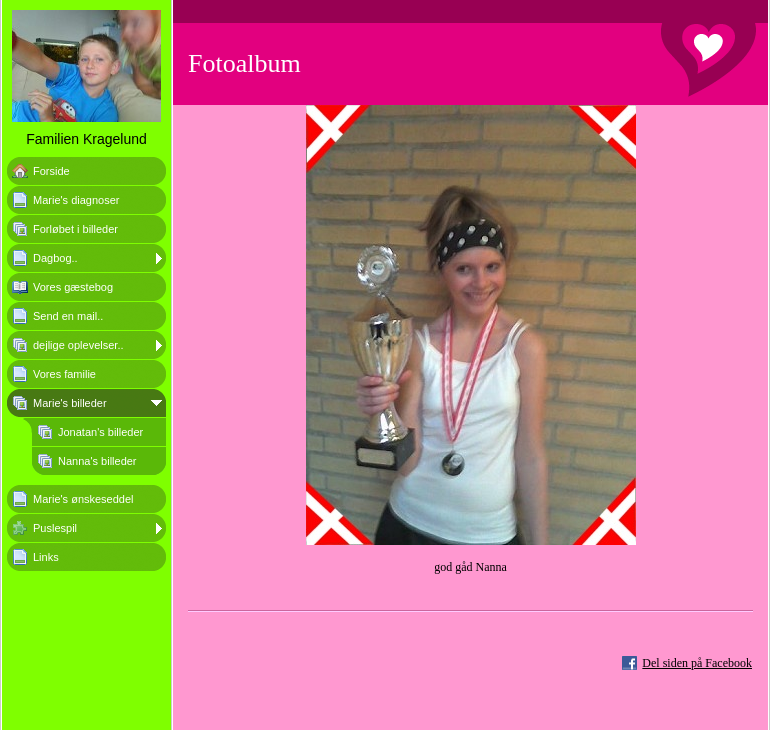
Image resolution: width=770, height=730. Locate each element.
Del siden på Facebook (697, 663)
